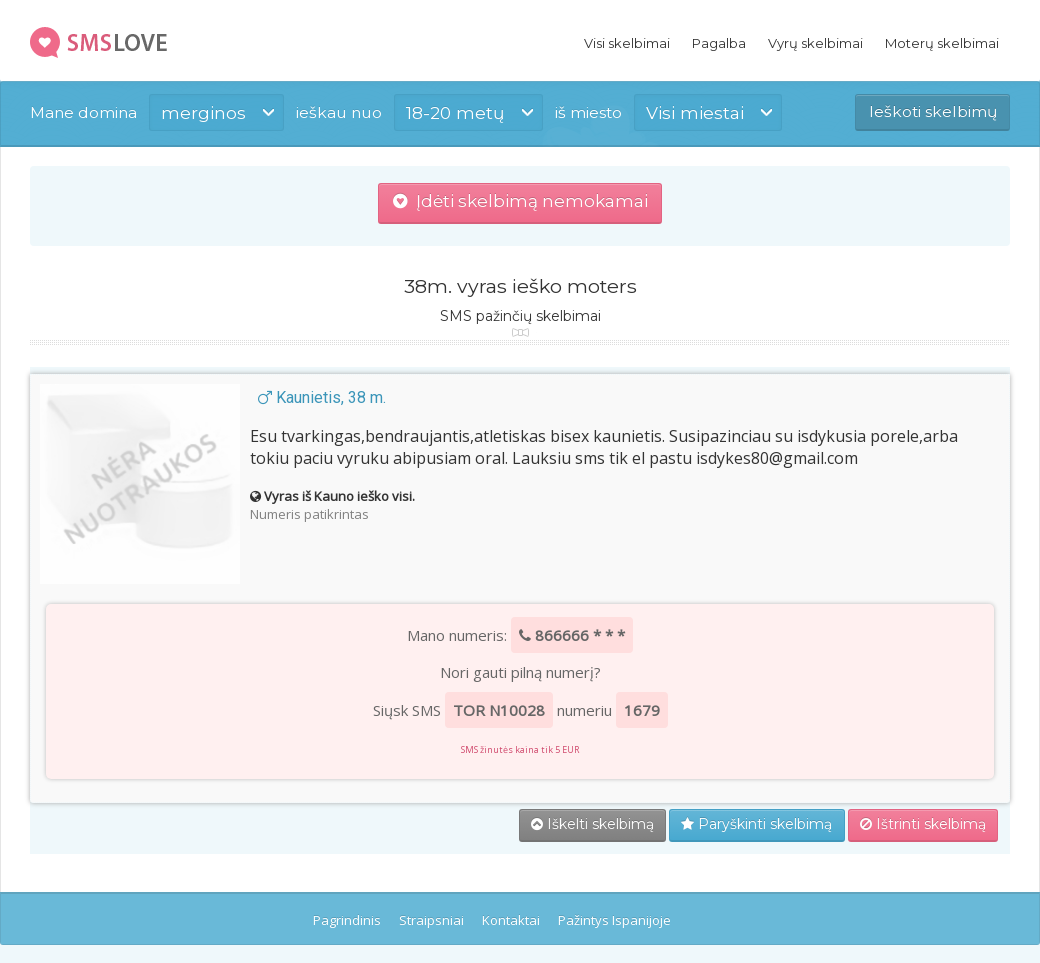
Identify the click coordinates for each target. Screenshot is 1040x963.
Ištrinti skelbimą (923, 824)
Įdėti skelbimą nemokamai (520, 201)
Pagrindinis (347, 920)
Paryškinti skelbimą (756, 824)
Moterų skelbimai (942, 43)
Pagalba (719, 43)
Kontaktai (511, 920)
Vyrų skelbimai (815, 43)
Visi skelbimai (627, 43)
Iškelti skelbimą (592, 824)
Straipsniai (431, 920)
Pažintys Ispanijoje (614, 920)
